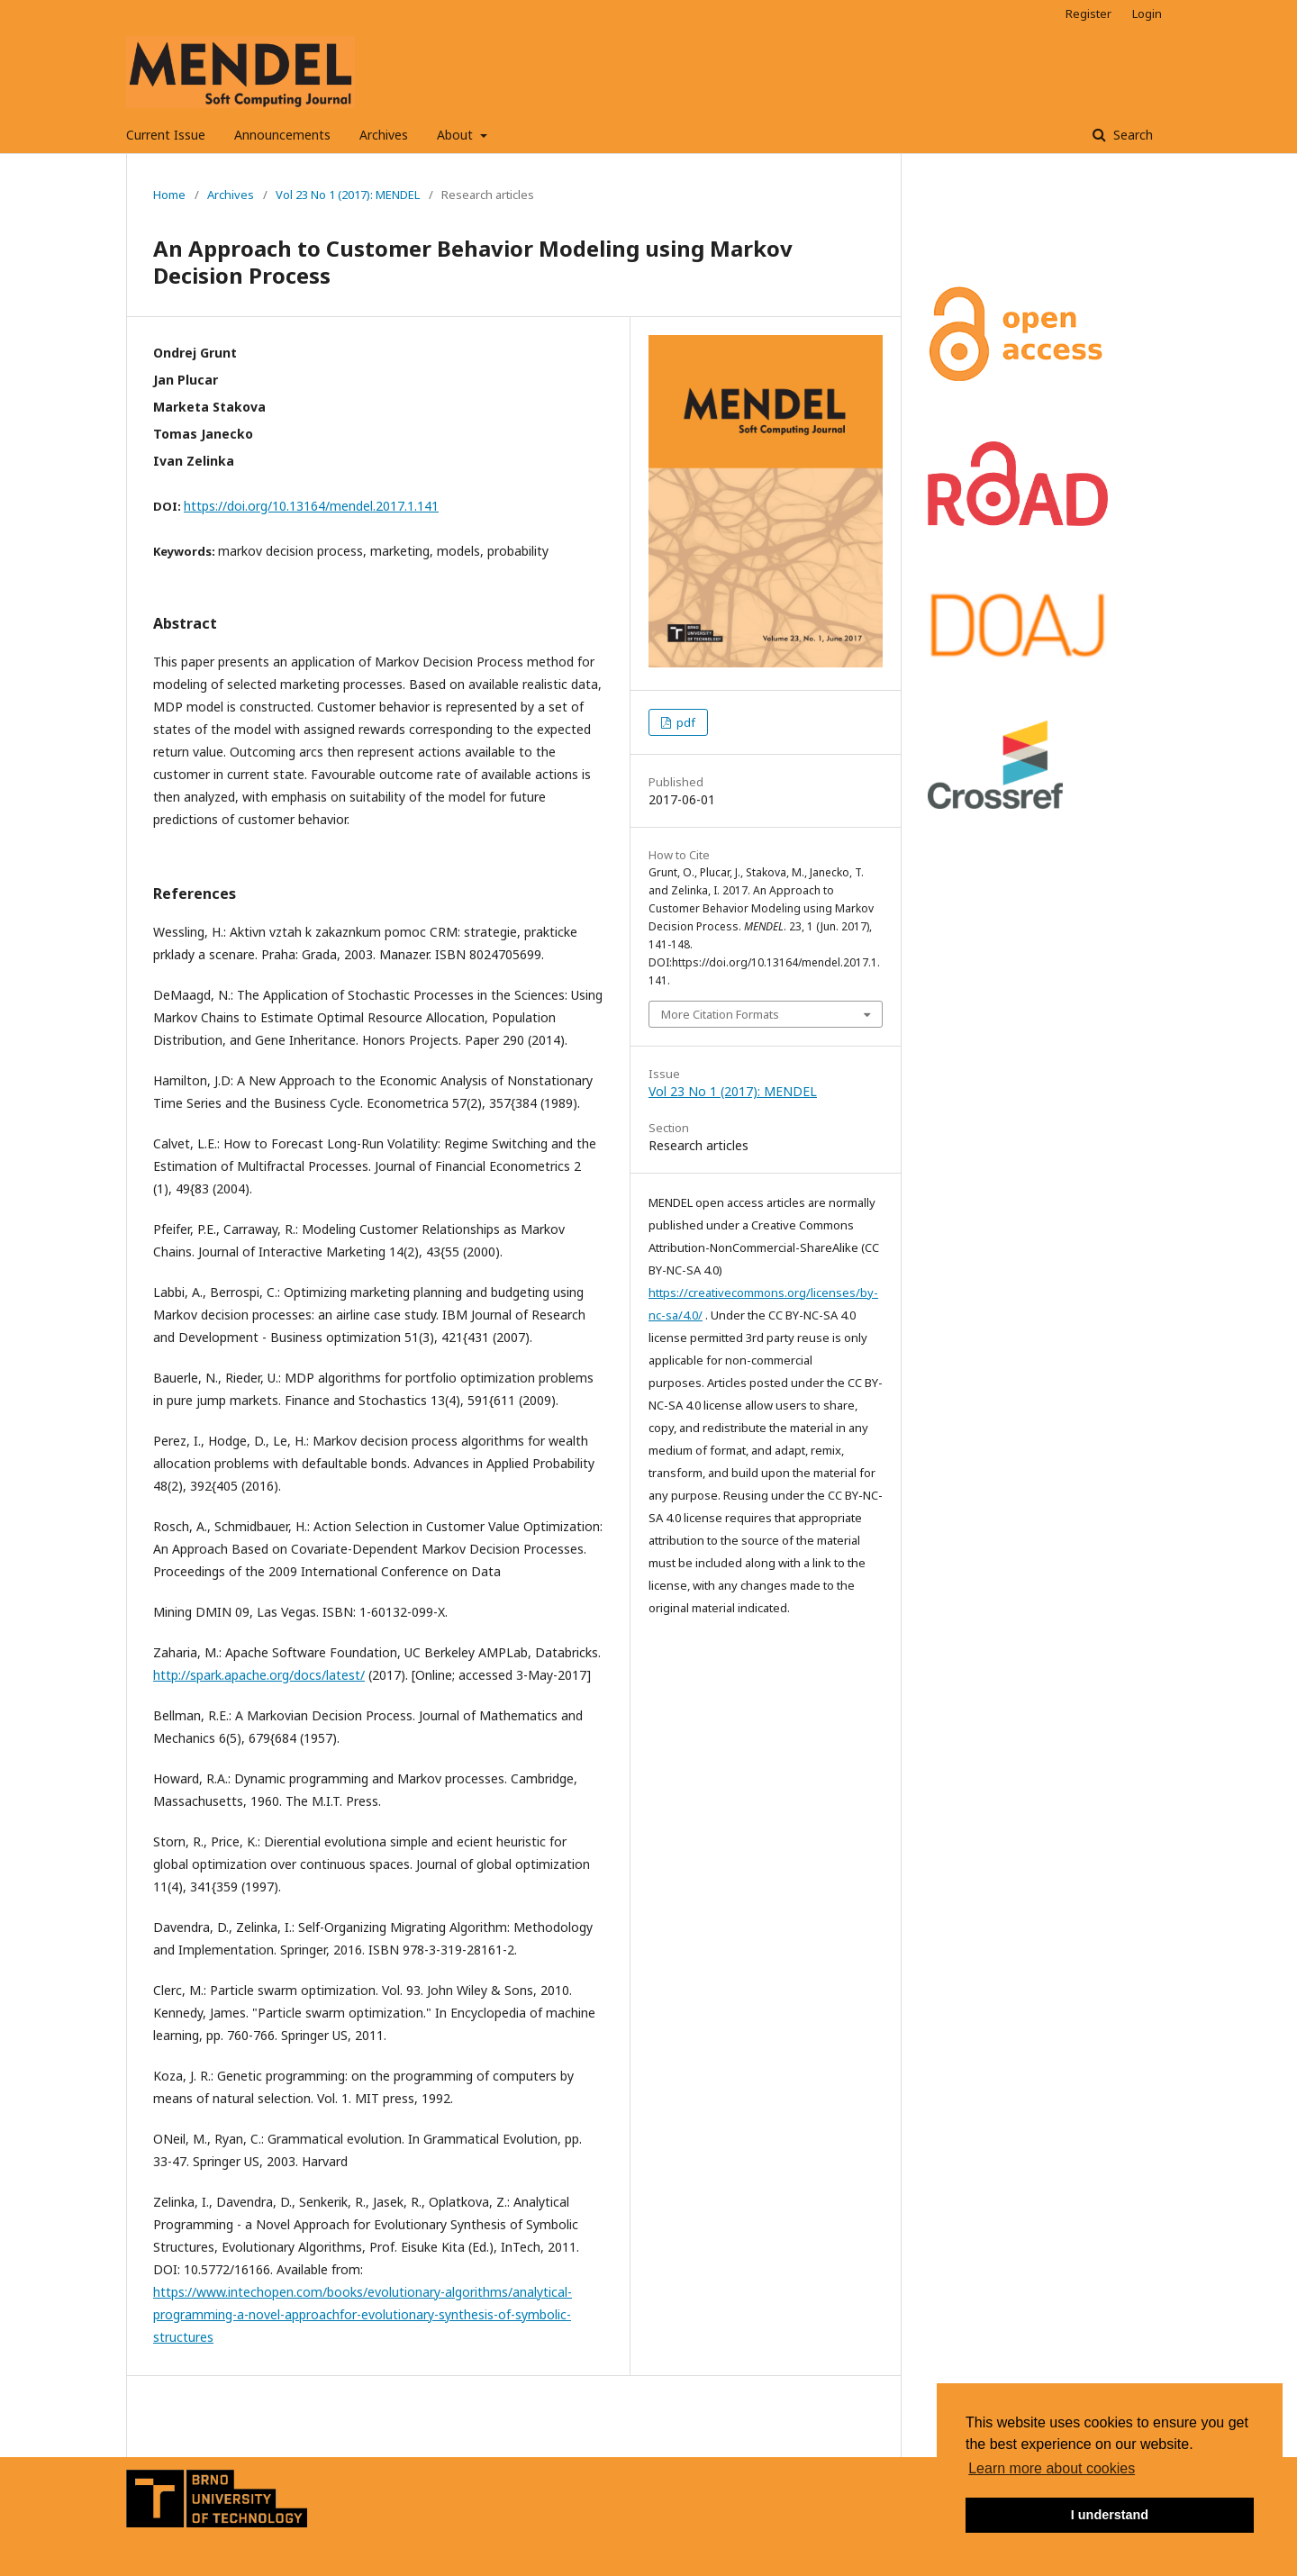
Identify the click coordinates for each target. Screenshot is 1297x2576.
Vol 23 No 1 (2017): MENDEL (348, 194)
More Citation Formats (720, 1014)
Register (1088, 13)
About (456, 134)
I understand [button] (1109, 2515)
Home (169, 194)
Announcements (282, 134)
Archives (383, 134)
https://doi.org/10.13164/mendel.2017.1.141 (311, 505)
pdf (684, 722)
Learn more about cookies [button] (1051, 2468)
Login (1147, 13)
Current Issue (165, 134)
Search (1131, 134)
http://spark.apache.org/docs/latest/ (259, 1674)
